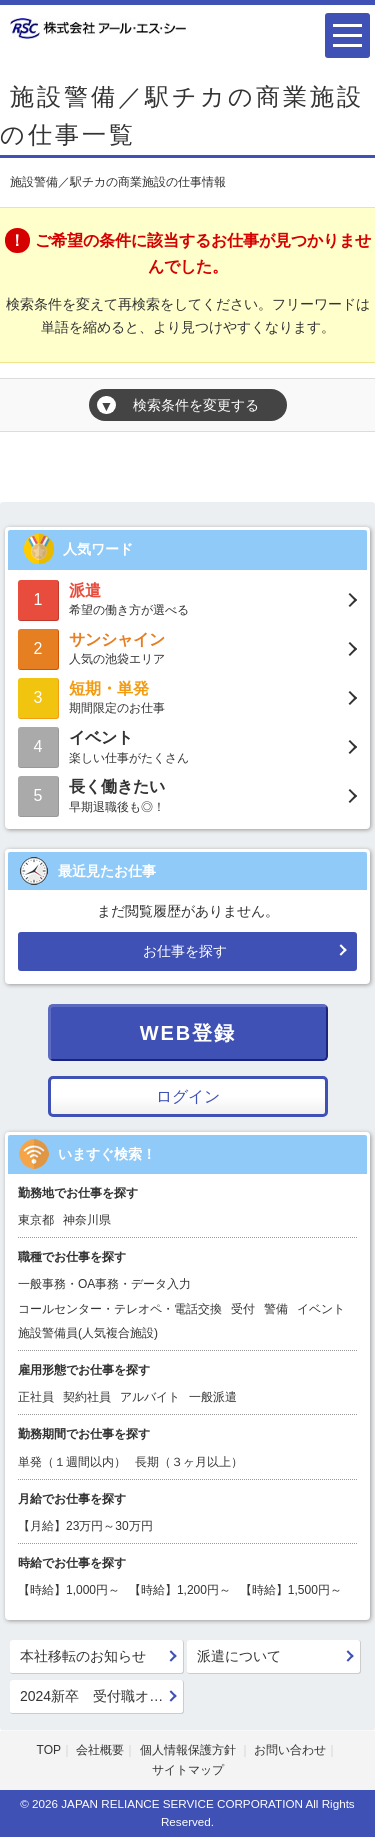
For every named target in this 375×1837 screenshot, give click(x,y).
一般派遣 (213, 1397)
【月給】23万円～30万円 (85, 1526)
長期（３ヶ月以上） (189, 1462)
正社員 (36, 1397)
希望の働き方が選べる (187, 598)
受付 (243, 1309)
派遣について (239, 1656)
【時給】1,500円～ (291, 1590)
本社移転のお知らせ (83, 1656)
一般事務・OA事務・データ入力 (104, 1284)
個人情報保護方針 (189, 1750)
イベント (321, 1309)
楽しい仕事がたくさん (187, 745)
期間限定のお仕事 (187, 696)
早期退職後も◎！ (187, 794)
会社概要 (100, 1750)
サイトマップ (188, 1770)
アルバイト (150, 1397)
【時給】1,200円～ (180, 1590)
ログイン (188, 1096)
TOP (49, 1750)
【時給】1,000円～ (69, 1590)
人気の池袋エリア (187, 647)
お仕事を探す (185, 951)
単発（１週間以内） (72, 1462)
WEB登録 (188, 1033)
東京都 (36, 1220)
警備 (276, 1309)
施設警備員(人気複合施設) (88, 1333)
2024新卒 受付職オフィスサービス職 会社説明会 (102, 1696)
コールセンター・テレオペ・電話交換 (120, 1309)
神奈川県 (87, 1220)
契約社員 (87, 1397)
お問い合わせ (290, 1750)
